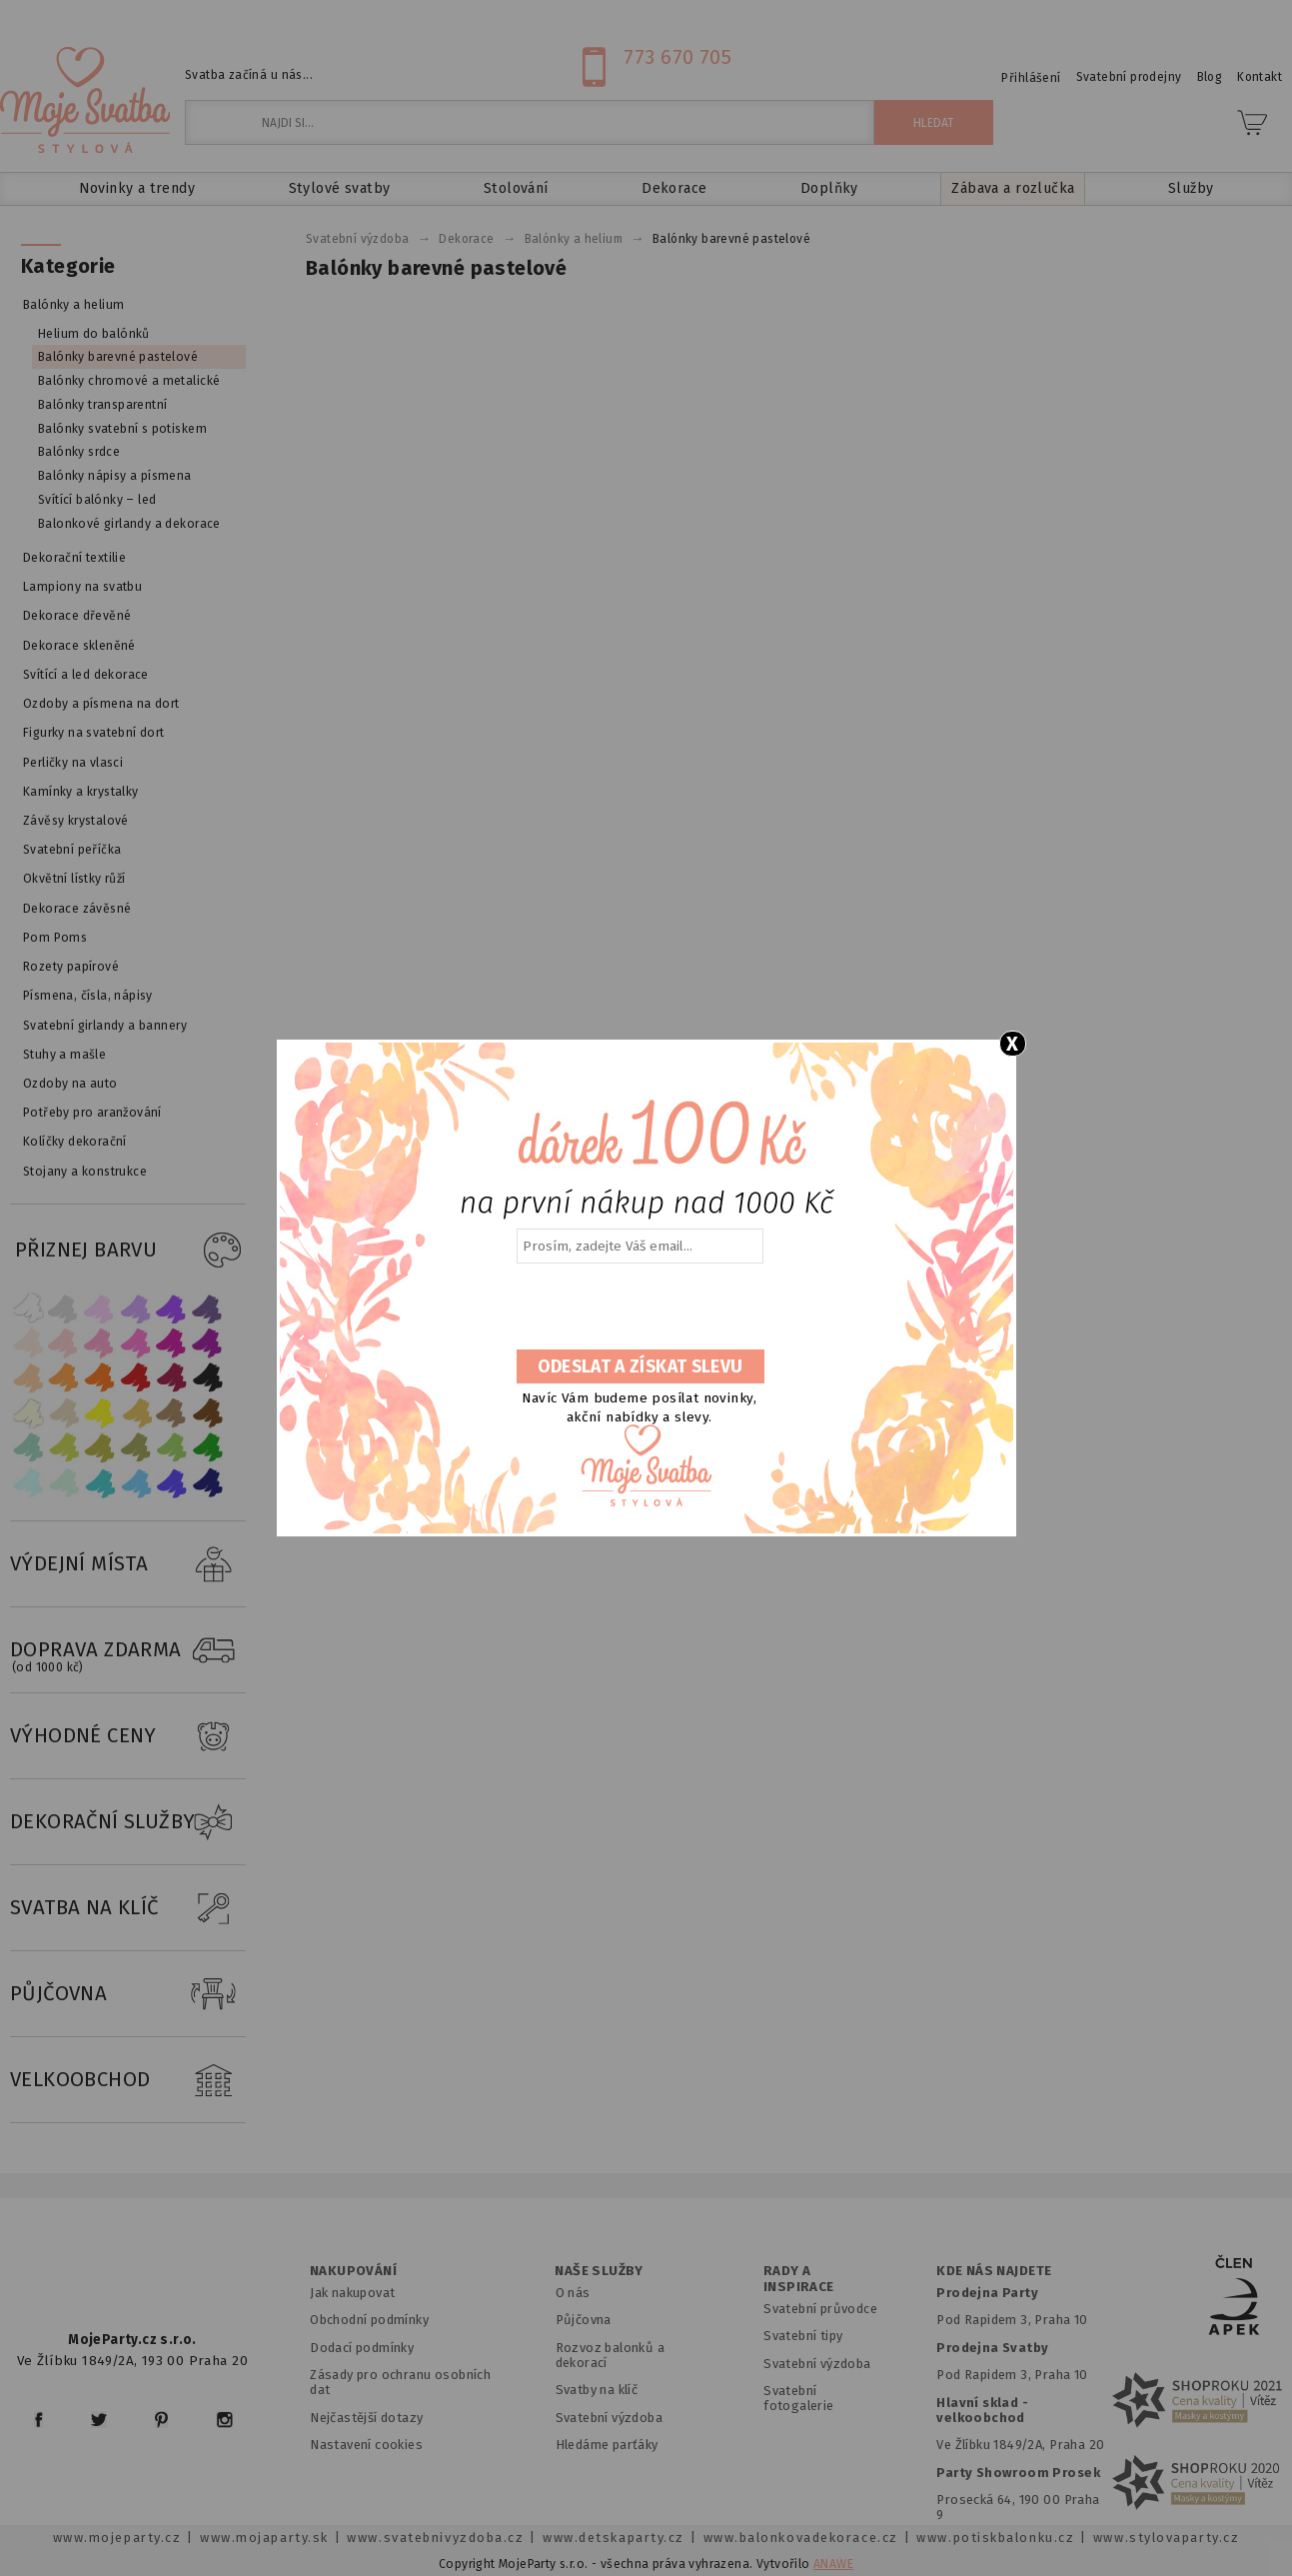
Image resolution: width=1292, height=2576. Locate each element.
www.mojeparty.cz (117, 2537)
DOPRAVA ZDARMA (128, 1650)
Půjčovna (584, 2319)
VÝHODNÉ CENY (128, 1736)
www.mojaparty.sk (264, 2537)
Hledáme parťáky (607, 2444)
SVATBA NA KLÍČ (128, 1908)
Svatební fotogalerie (798, 2398)
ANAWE (833, 2564)
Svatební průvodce (820, 2308)
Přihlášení (1030, 78)
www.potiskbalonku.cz (995, 2537)
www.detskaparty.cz (613, 2537)
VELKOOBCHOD (128, 2080)
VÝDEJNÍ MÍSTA (128, 1564)
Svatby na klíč (597, 2389)
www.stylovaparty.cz (1166, 2537)
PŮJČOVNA (128, 1994)
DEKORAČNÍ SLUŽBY (128, 1822)
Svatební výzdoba (609, 2417)
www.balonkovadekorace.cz (800, 2537)
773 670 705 (677, 57)
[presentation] (638, 1307)
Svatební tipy (802, 2335)
